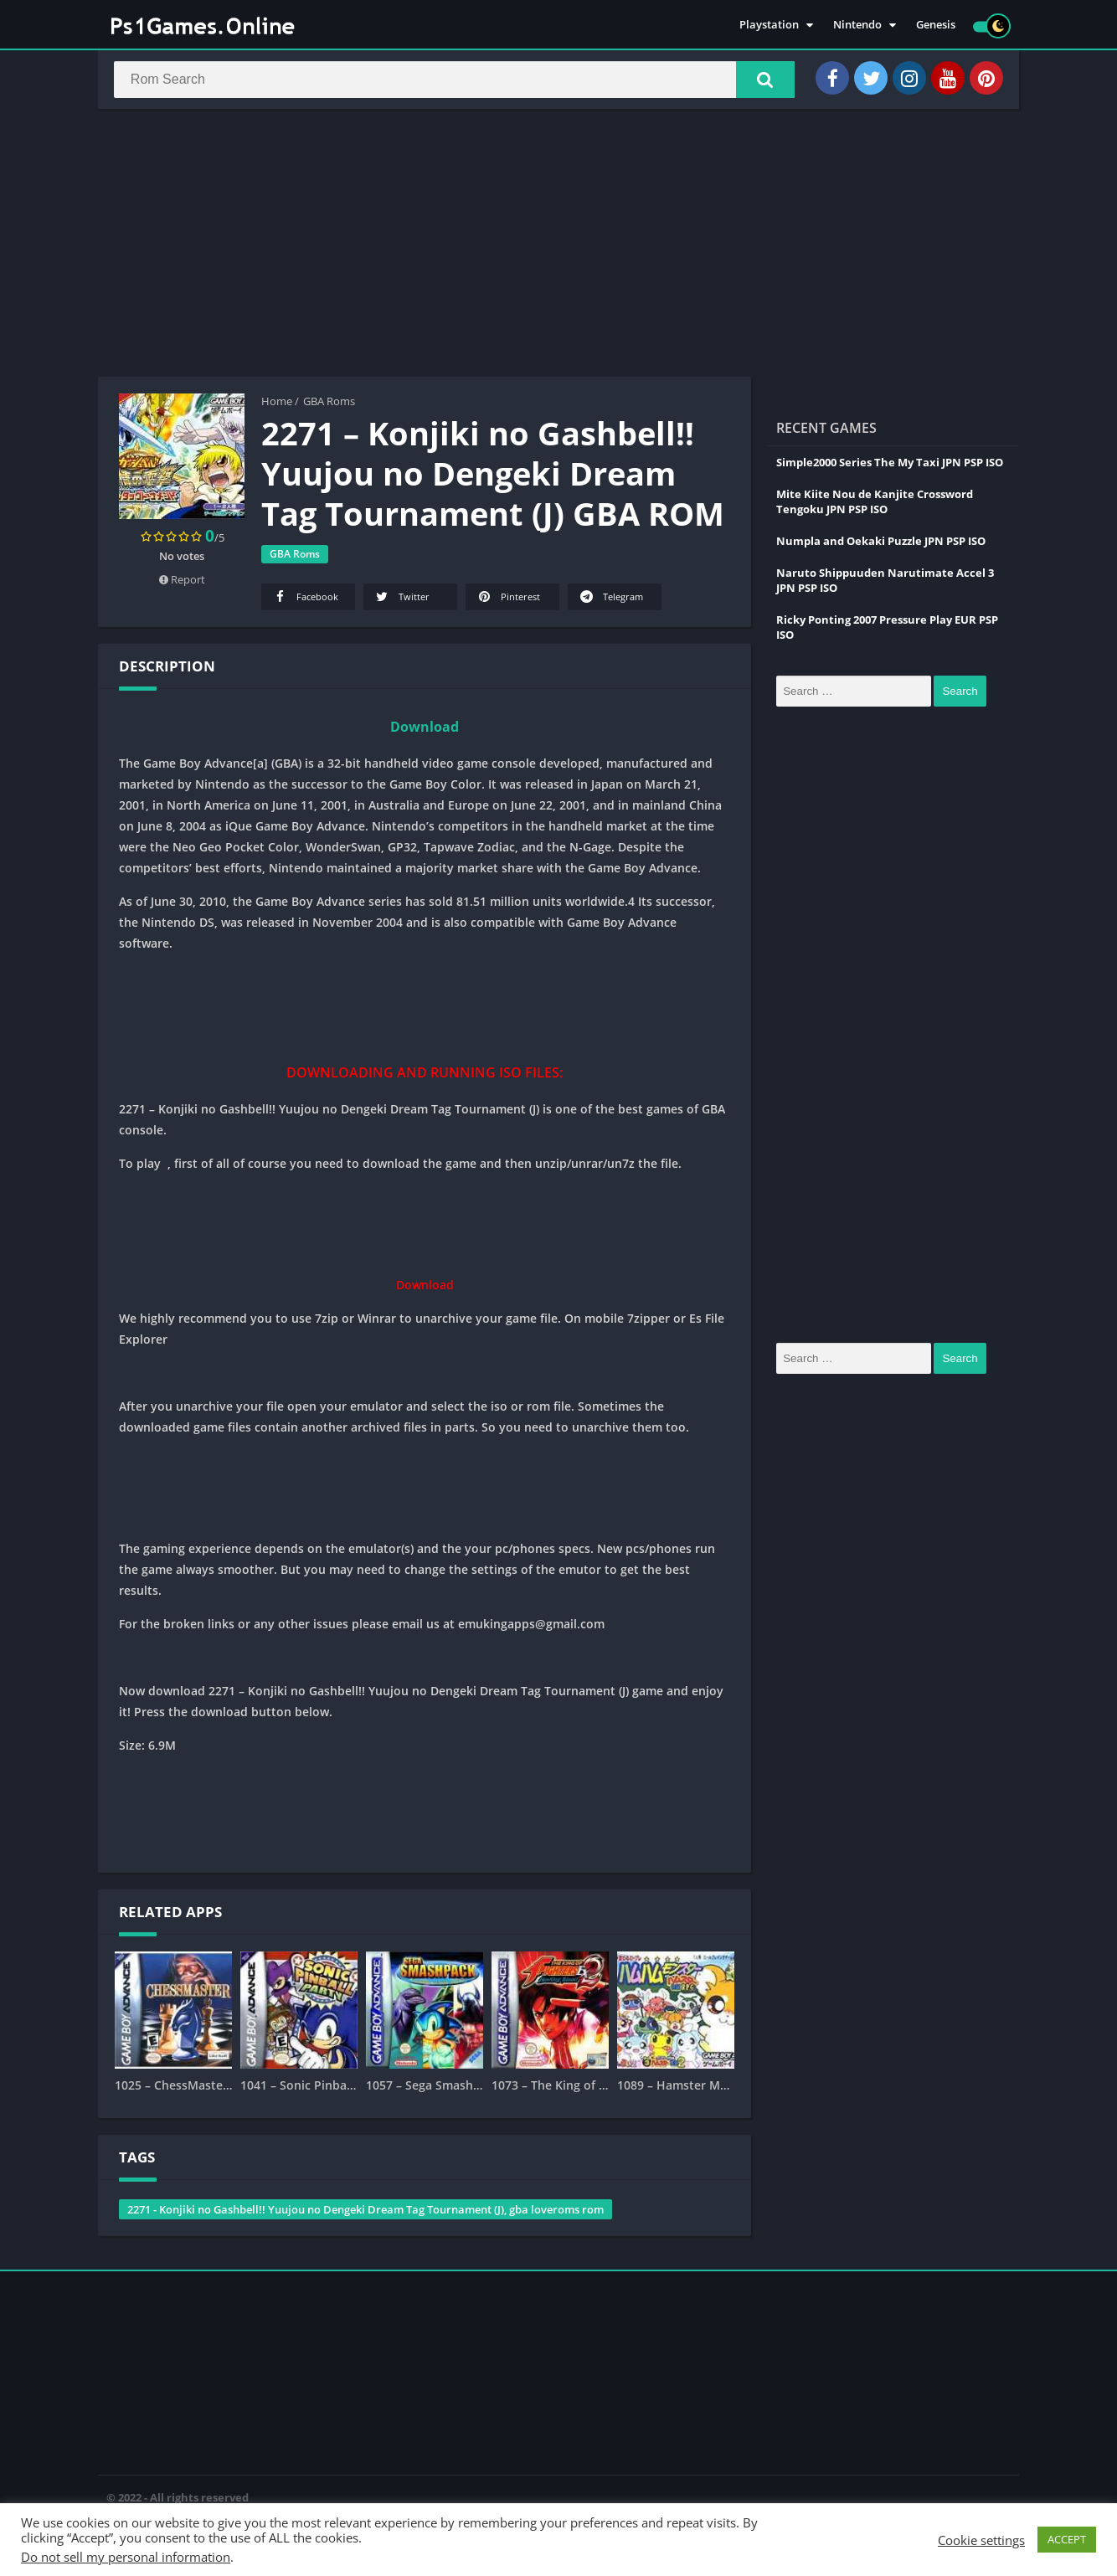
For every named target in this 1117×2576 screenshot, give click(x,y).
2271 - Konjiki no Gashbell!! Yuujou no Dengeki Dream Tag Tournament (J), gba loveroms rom (365, 2212)
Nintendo (857, 25)
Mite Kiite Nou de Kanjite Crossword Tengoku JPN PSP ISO (874, 505)
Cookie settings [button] (981, 2540)
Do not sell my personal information (125, 2556)
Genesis (935, 25)
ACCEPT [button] (1067, 2539)
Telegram (610, 600)
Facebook (304, 600)
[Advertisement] (558, 246)
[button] (760, 81)
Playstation (769, 25)
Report (182, 582)
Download (424, 730)
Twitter (401, 600)
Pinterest (508, 600)
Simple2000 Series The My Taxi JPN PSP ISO (889, 465)
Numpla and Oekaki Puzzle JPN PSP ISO (881, 544)
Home (276, 404)
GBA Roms (329, 404)
